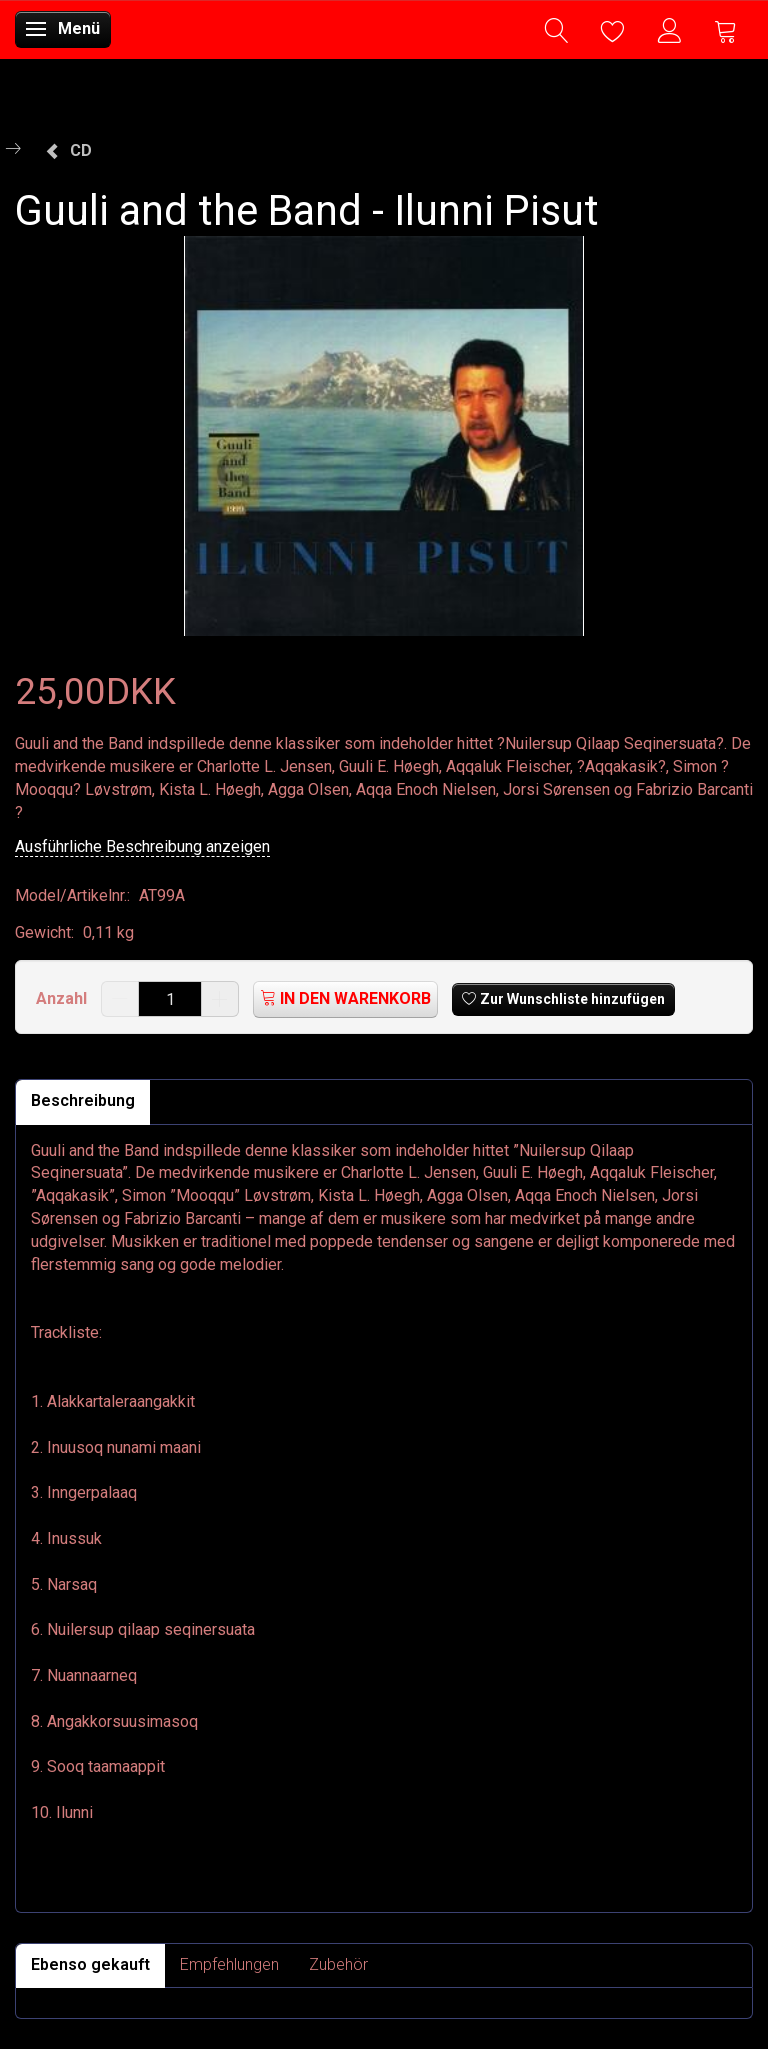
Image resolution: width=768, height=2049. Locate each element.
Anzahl (63, 998)
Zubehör (338, 1964)
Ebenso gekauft (90, 1964)
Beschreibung (83, 1100)
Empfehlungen (229, 1964)
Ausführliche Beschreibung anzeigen (142, 846)
